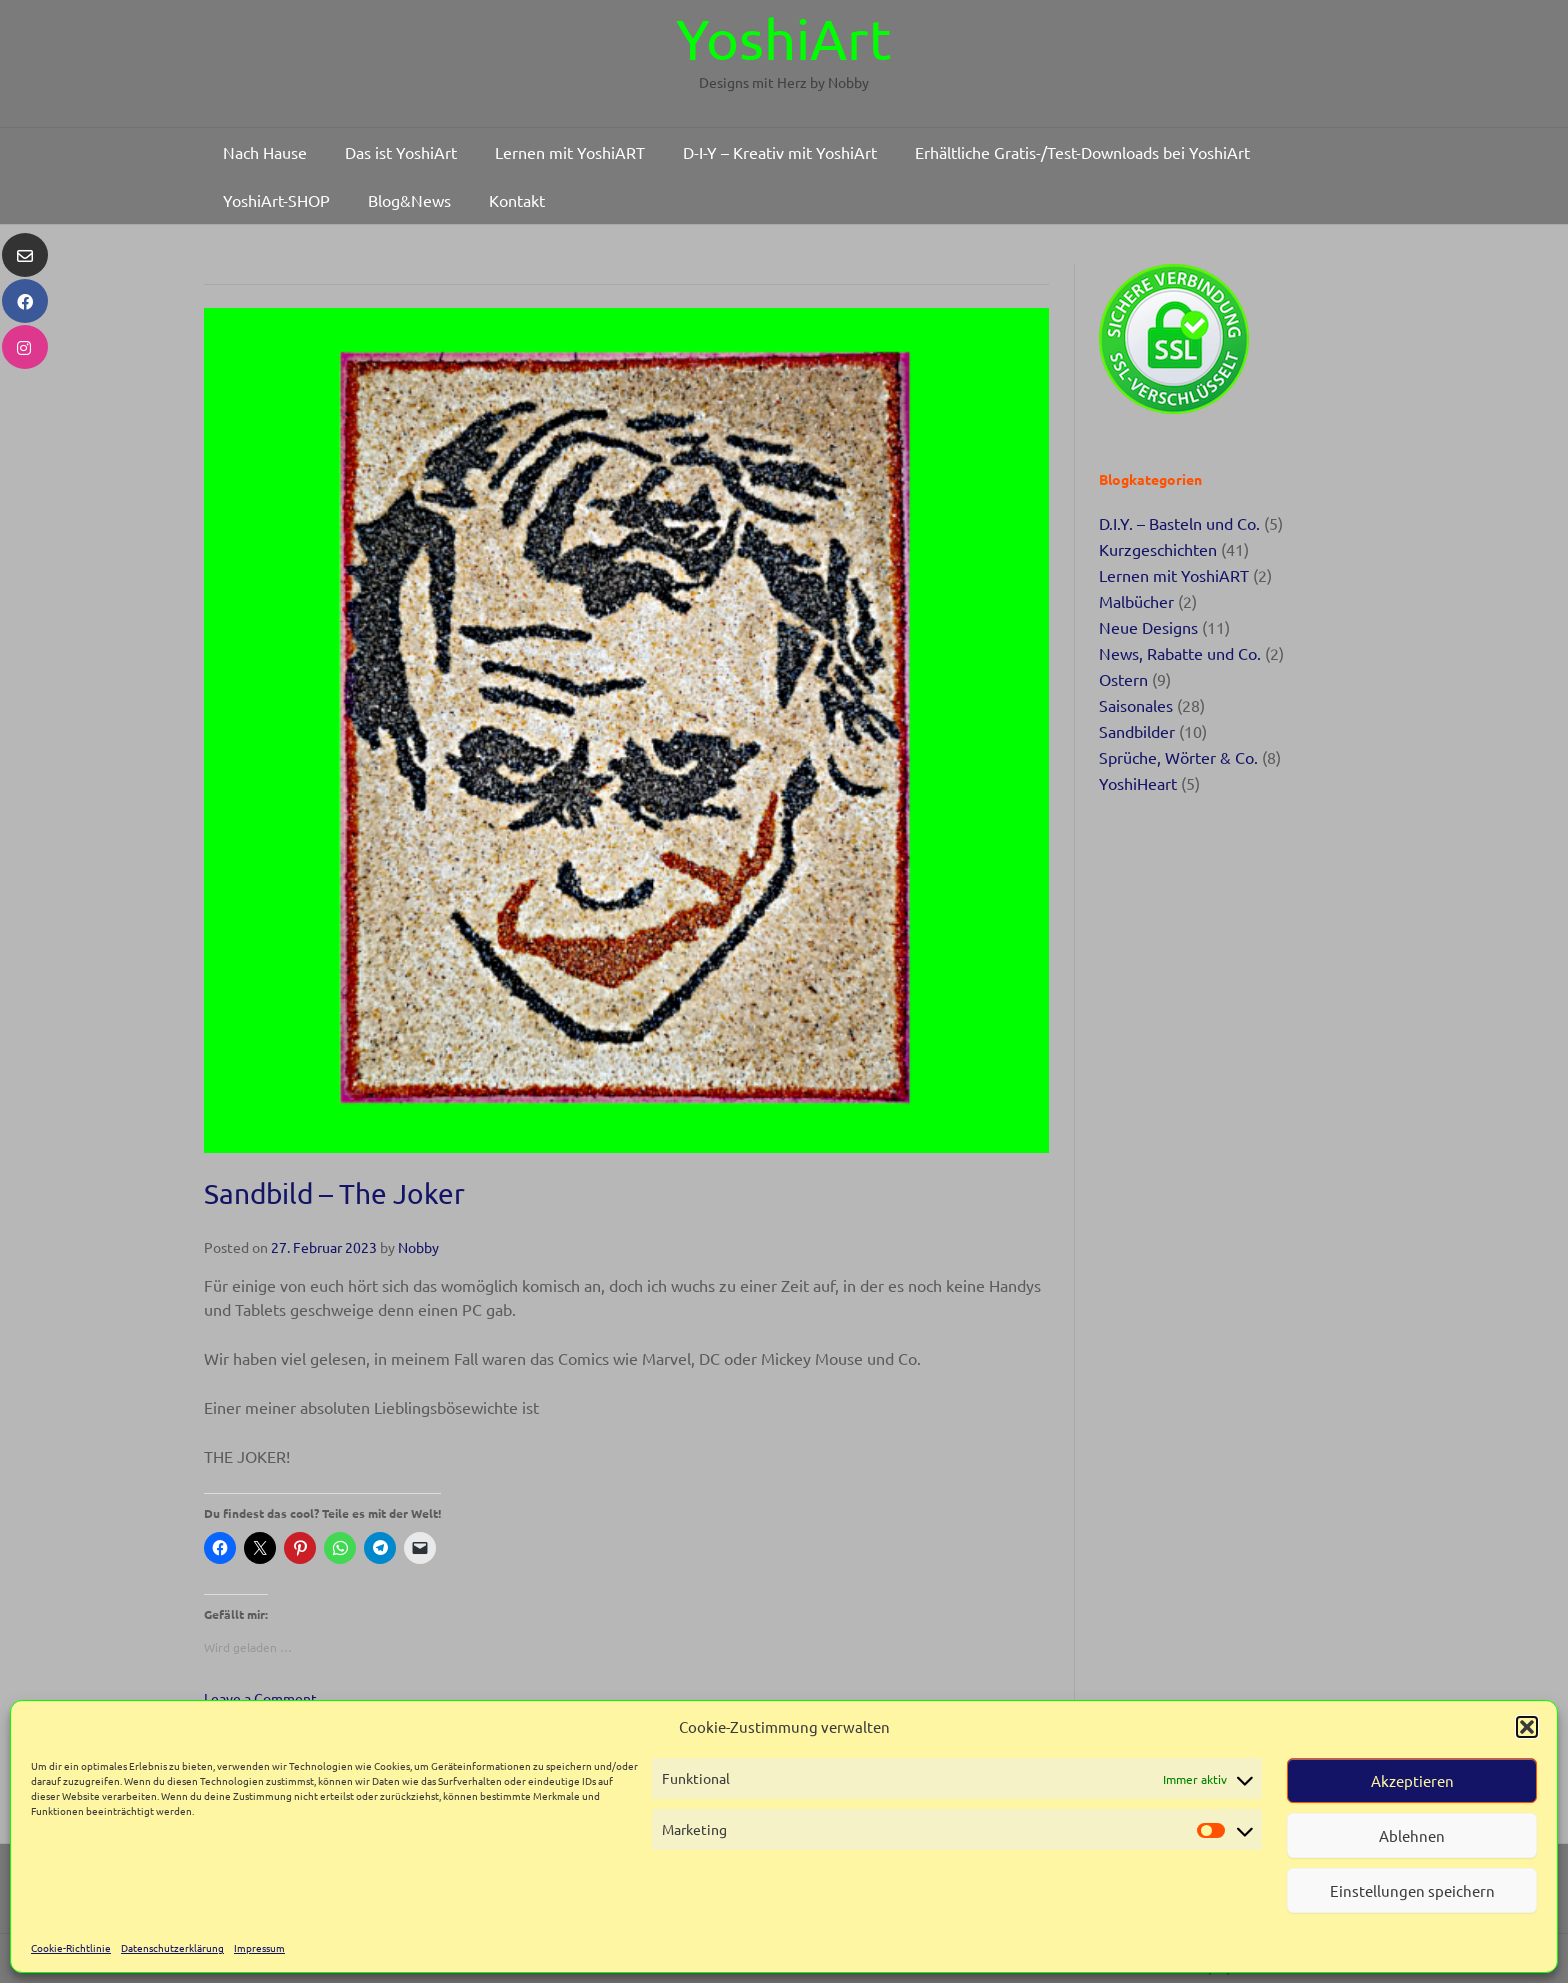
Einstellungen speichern (1412, 1890)
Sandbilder (1137, 731)
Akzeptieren (1412, 1780)
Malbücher (1136, 601)
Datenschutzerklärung (172, 1947)
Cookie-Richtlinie (71, 1947)
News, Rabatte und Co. (1180, 653)
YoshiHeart (1138, 783)
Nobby (418, 1247)
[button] (1527, 1727)
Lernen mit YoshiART (1174, 575)
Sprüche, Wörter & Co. (1178, 757)
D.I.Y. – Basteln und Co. (1179, 523)
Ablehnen (1412, 1835)
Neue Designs (1148, 627)
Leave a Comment (260, 1698)
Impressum (259, 1947)
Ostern (1123, 679)
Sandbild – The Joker (334, 1193)
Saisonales (1136, 705)
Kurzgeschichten (1158, 549)
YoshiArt (784, 38)
